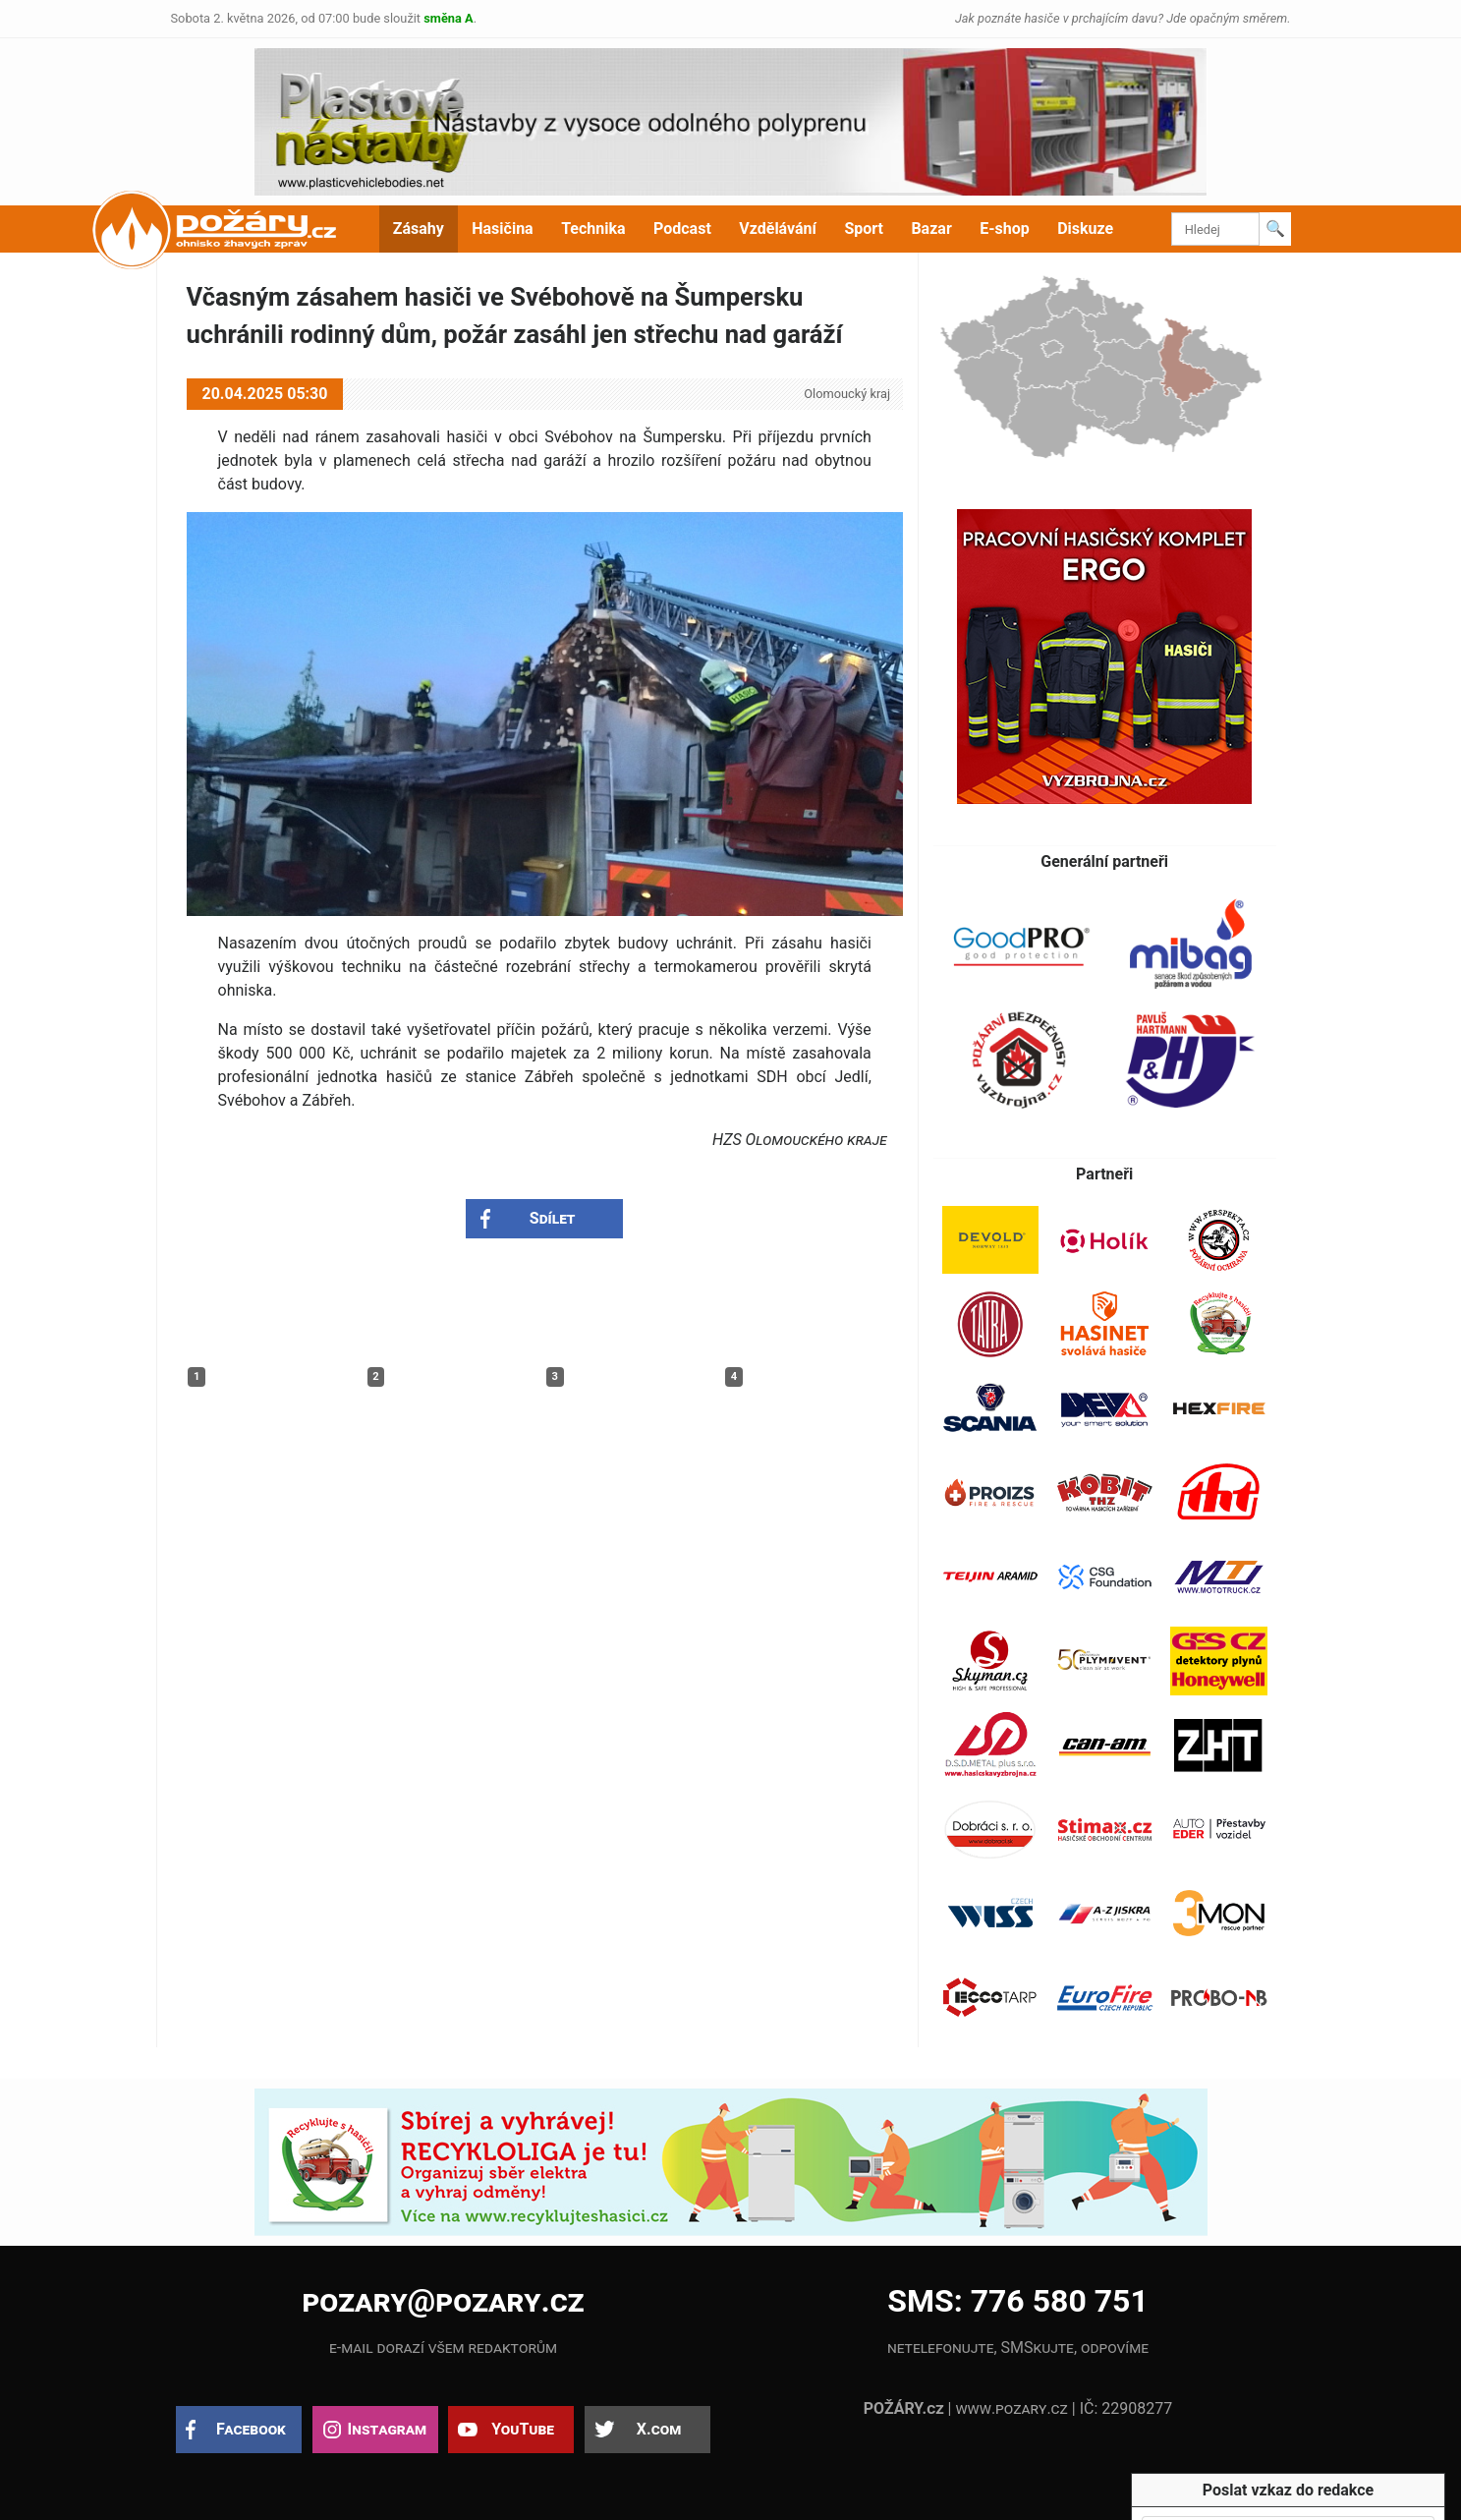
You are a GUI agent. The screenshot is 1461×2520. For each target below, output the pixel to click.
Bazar (931, 228)
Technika (593, 228)
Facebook (251, 2429)
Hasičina (502, 228)
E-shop (1005, 228)
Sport (863, 228)
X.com (659, 2429)
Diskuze (1085, 228)
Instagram (387, 2429)
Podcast (682, 228)
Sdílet (553, 1218)
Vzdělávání (777, 228)
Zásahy (418, 228)
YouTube (522, 2429)
